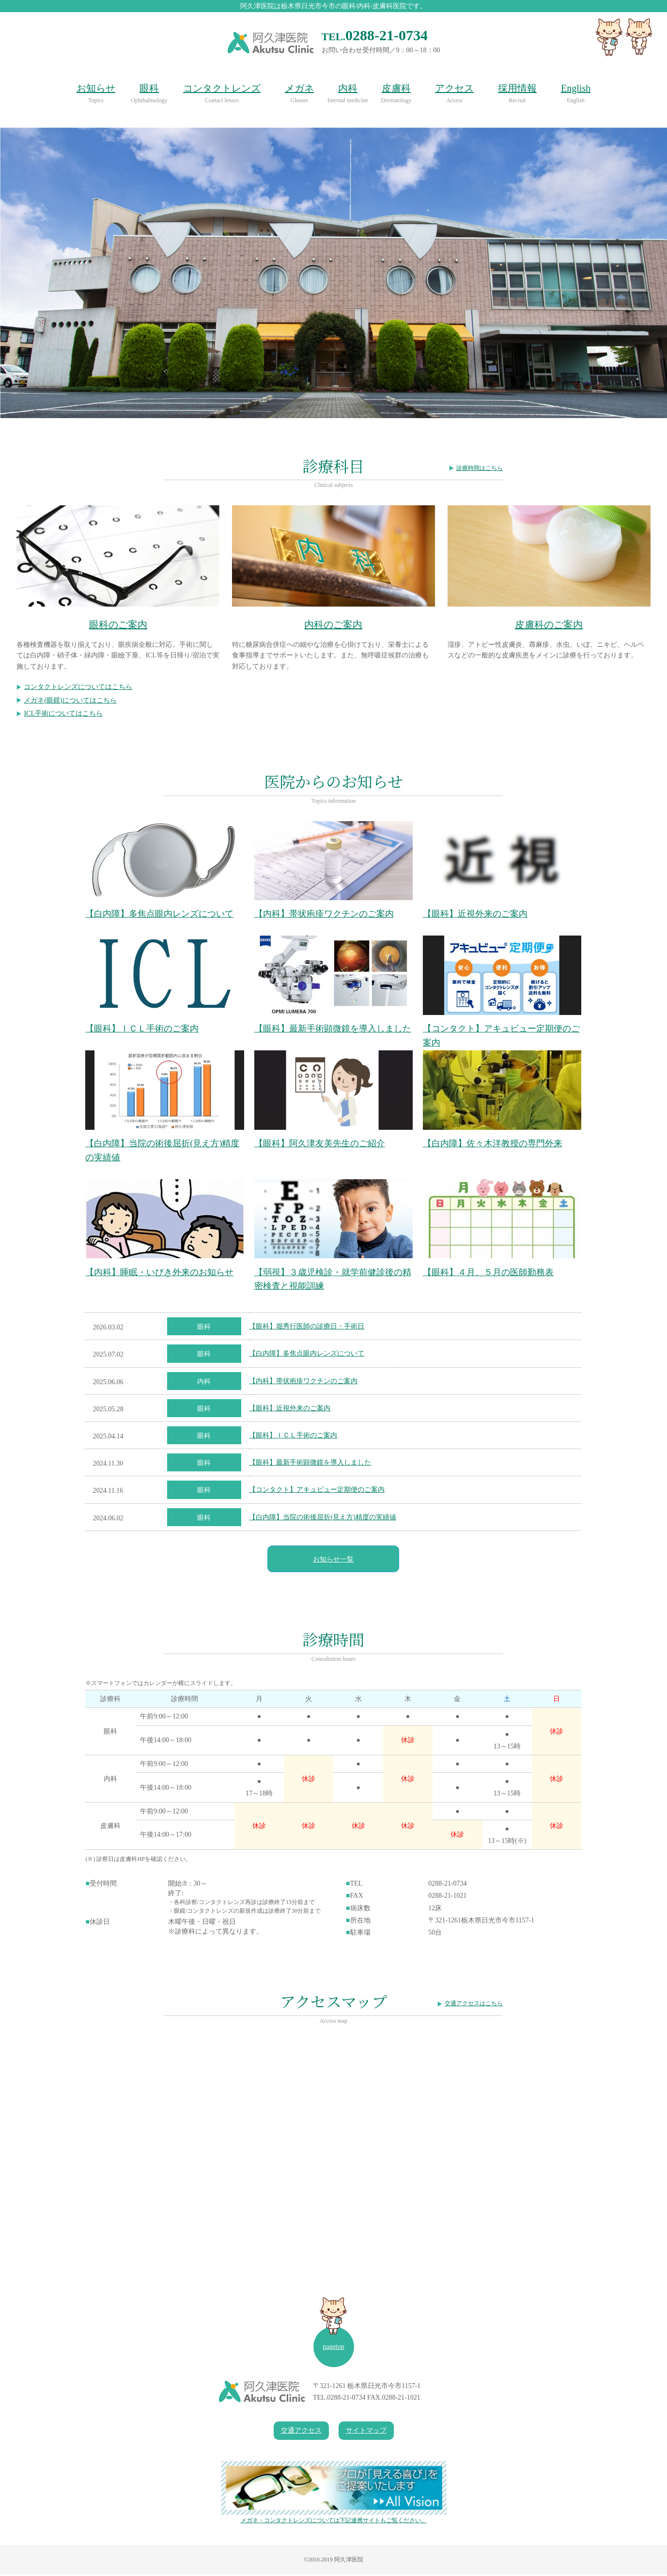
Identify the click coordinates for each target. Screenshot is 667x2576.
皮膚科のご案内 (549, 624)
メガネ (299, 88)
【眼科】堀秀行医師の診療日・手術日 (306, 1328)
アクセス (454, 88)
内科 (347, 88)
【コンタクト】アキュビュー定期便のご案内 (317, 1491)
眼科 (149, 88)
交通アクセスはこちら (474, 2005)
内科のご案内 (333, 624)
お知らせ (96, 88)
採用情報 (517, 88)
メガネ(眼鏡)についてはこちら (70, 700)
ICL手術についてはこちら (63, 713)
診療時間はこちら (479, 468)
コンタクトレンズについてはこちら (78, 686)
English (575, 88)
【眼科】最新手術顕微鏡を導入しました (310, 1464)
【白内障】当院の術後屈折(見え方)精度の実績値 (322, 1518)
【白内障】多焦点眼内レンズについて (306, 1355)
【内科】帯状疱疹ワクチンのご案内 (303, 1382)
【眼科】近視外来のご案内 (289, 1409)
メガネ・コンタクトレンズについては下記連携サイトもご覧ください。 (334, 2493)
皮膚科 (396, 88)
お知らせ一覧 (333, 1560)
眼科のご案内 (118, 624)
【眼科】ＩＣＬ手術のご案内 (293, 1436)
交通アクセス (301, 2432)
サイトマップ (366, 2432)
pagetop (333, 2348)
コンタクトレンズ (222, 88)
